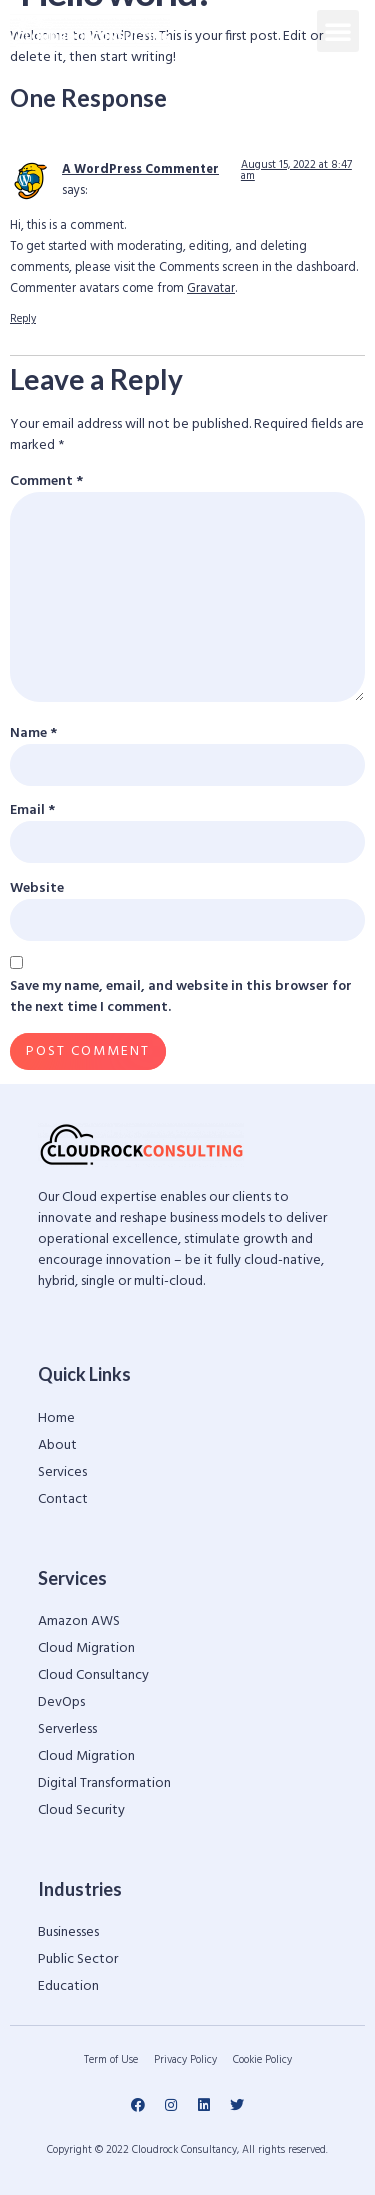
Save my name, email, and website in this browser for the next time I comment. (181, 997)
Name (33, 733)
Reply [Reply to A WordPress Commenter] (23, 319)
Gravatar (211, 289)
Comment (46, 481)
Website (37, 888)
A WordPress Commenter (140, 170)
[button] (338, 31)
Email (32, 810)
